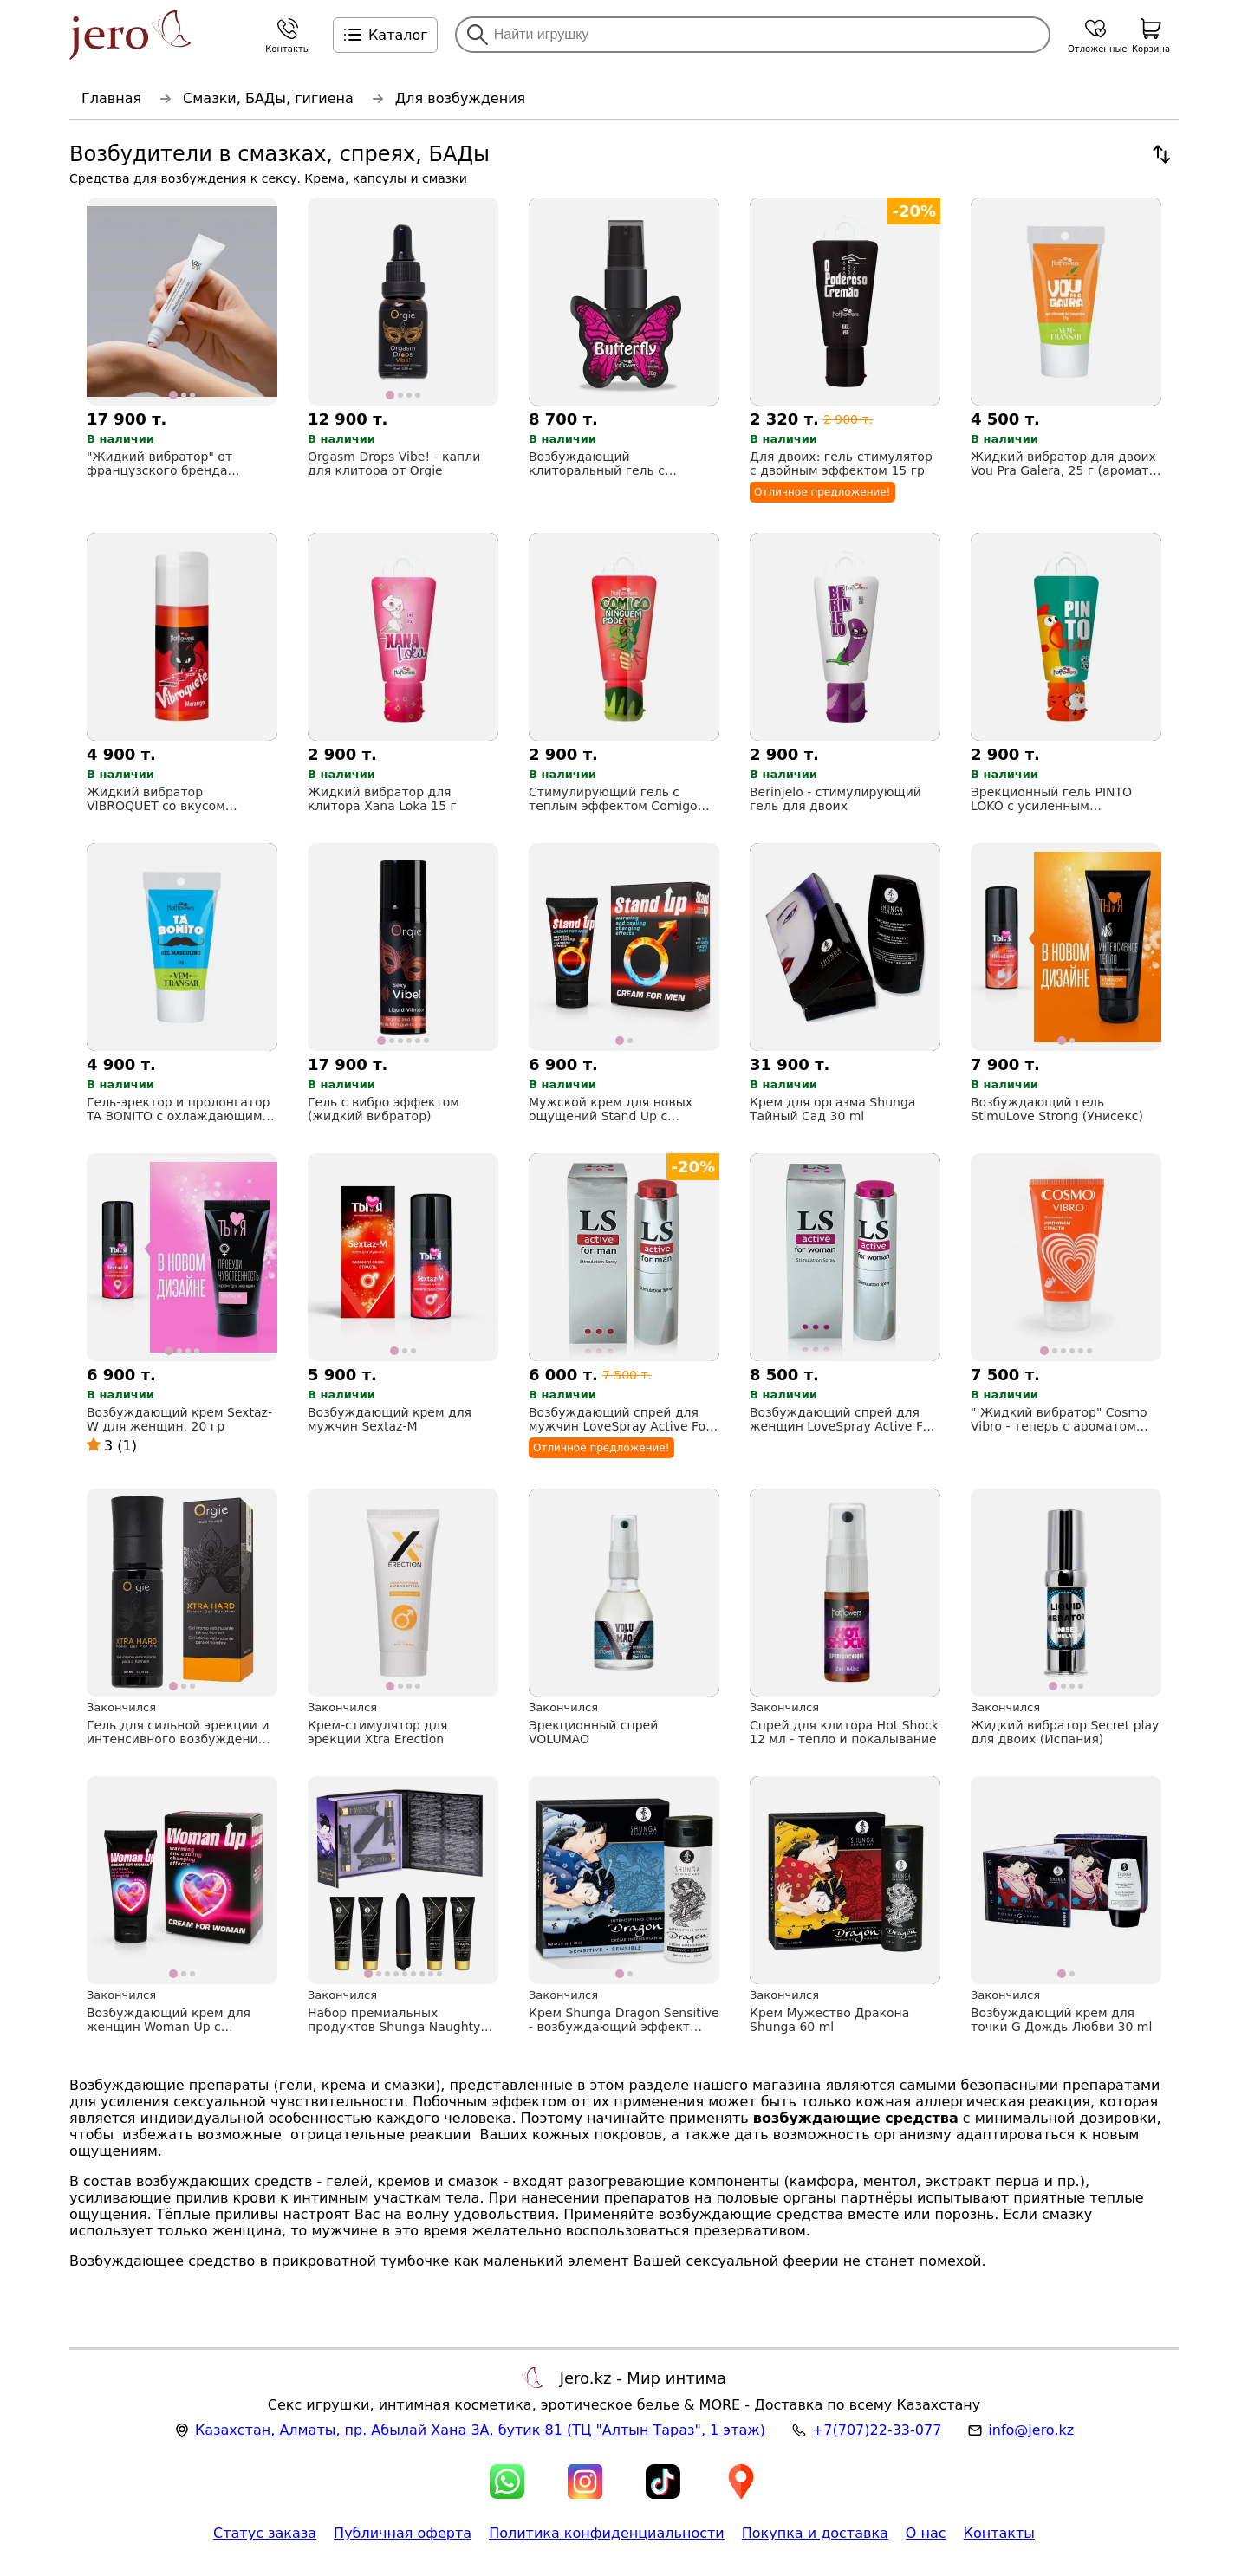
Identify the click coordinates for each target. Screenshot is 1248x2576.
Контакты (999, 2533)
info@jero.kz (1031, 2430)
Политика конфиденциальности (607, 2533)
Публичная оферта (402, 2533)
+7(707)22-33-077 (876, 2430)
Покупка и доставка (815, 2533)
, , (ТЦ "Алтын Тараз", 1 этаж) (480, 2430)
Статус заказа (264, 2533)
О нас (926, 2533)
